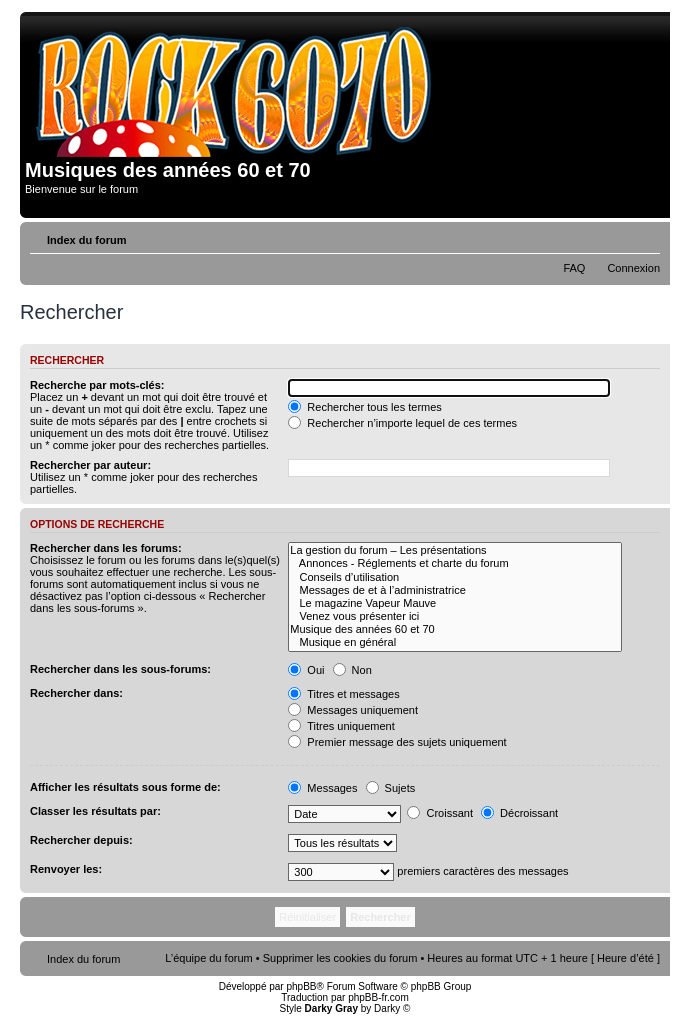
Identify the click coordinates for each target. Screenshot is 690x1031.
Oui (306, 670)
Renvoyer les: (66, 869)
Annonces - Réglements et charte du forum (455, 563)
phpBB (301, 986)
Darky (387, 1008)
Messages (322, 788)
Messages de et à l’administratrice (455, 590)
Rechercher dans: (76, 693)
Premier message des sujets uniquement (397, 742)
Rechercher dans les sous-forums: (120, 669)
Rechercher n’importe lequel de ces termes (402, 423)
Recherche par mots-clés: (97, 385)
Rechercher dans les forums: (106, 548)
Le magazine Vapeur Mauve (455, 603)
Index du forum (86, 240)
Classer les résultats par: (95, 811)
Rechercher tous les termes (365, 407)
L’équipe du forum (208, 958)
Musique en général (455, 642)
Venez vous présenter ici (455, 616)
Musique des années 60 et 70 (455, 629)
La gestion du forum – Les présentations (455, 550)
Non (352, 670)
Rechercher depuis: (81, 840)
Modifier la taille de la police (645, 236)
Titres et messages (343, 694)
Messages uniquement (353, 710)
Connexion (633, 268)
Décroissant (519, 813)
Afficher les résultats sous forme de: (125, 787)
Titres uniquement (341, 726)
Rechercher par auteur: (90, 465)
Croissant (440, 813)
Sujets (391, 788)
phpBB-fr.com (378, 997)
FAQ (574, 268)
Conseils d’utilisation (455, 577)
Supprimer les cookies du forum (340, 958)
